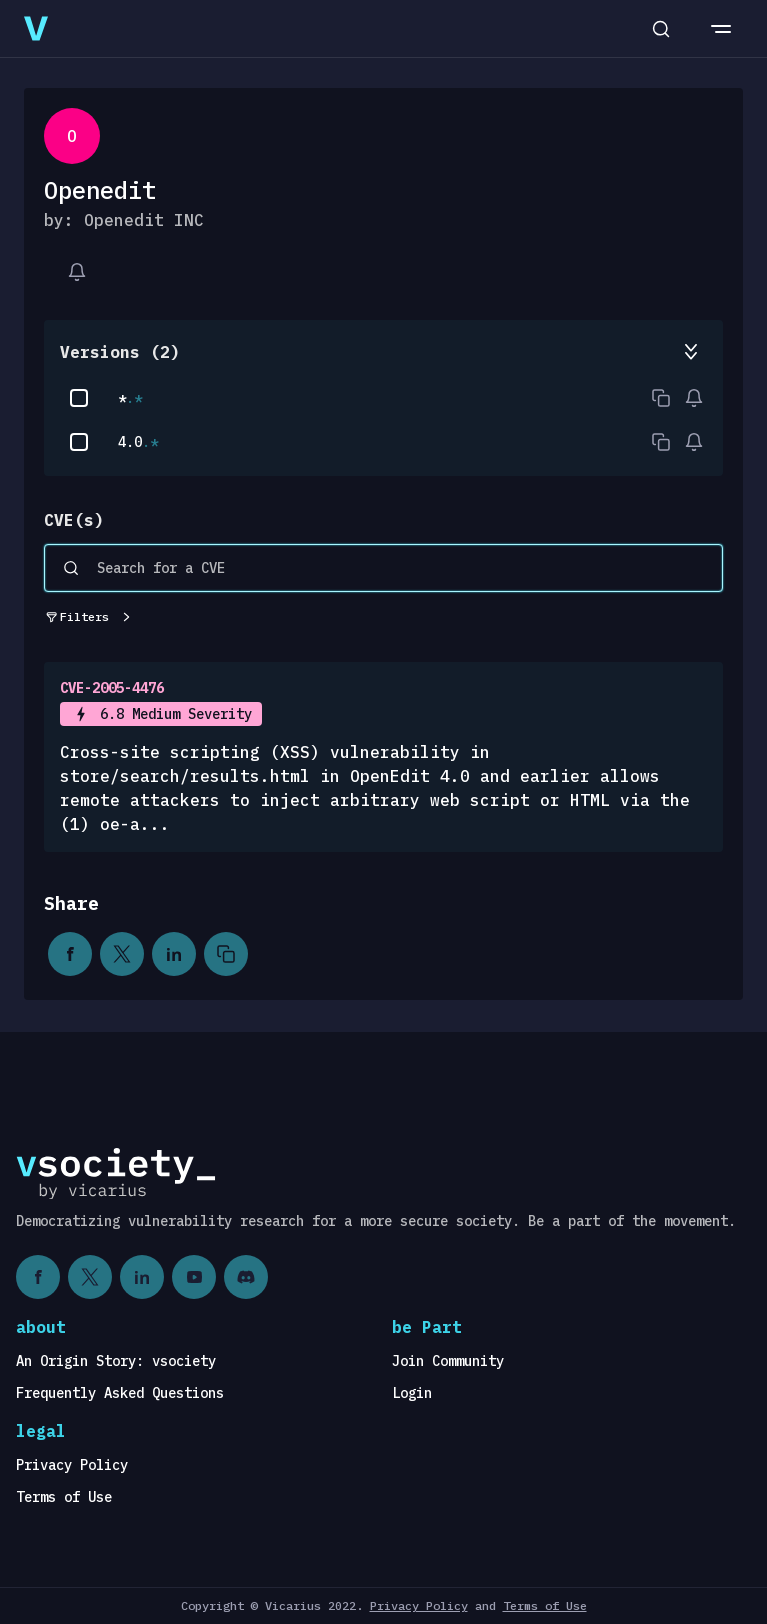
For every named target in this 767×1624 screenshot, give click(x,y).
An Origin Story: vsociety (116, 1361)
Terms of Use (64, 1497)
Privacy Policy (72, 1465)
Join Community (448, 1361)
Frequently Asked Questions (120, 1393)
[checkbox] (79, 398)
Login (412, 1393)
